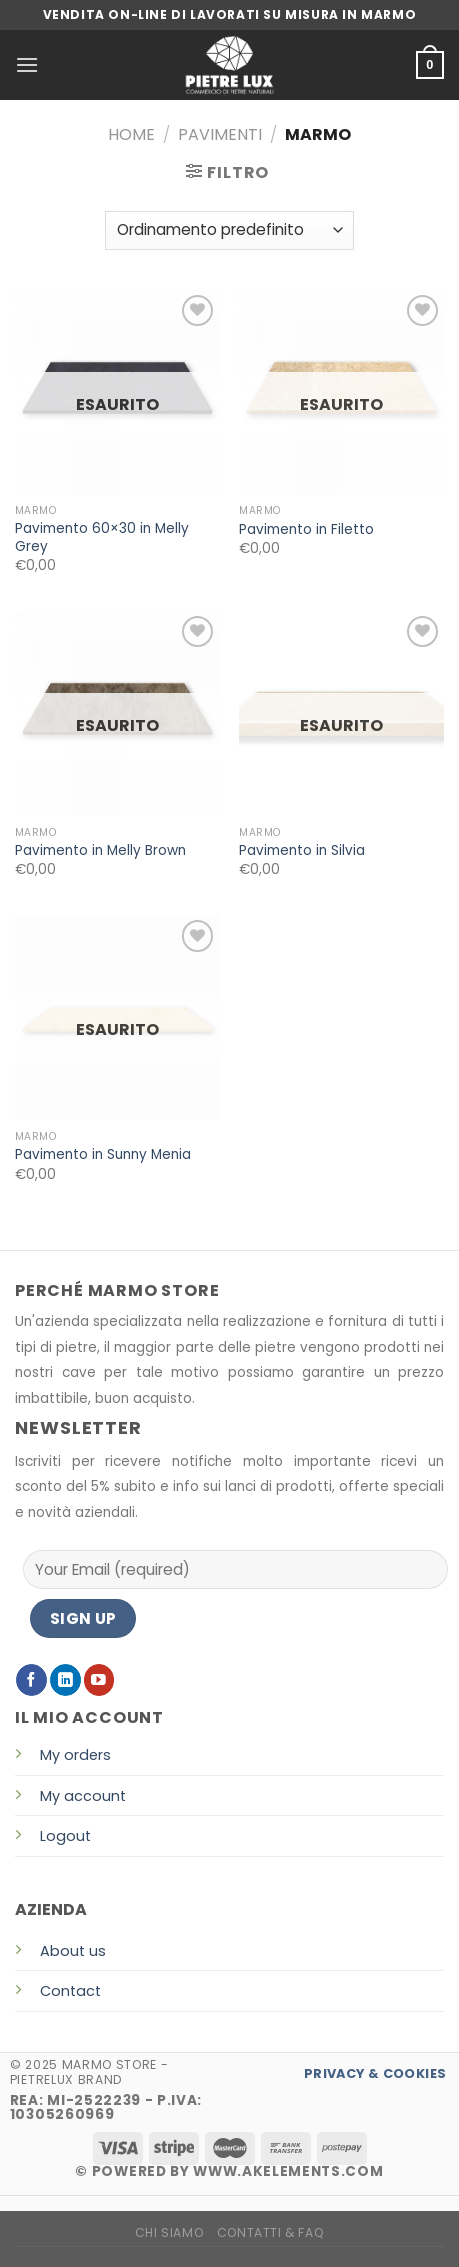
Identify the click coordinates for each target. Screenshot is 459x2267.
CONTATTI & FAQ (271, 2232)
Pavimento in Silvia (302, 851)
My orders (75, 1755)
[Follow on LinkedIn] (65, 1679)
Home (131, 134)
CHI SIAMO (169, 2232)
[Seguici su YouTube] (99, 1679)
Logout (65, 1836)
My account (83, 1796)
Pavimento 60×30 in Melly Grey (102, 537)
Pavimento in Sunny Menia (103, 1155)
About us (73, 1951)
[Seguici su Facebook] (31, 1679)
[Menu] (27, 64)
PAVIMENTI (220, 134)
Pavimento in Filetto (306, 530)
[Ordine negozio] (229, 230)
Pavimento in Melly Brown (100, 851)
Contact (70, 1991)
